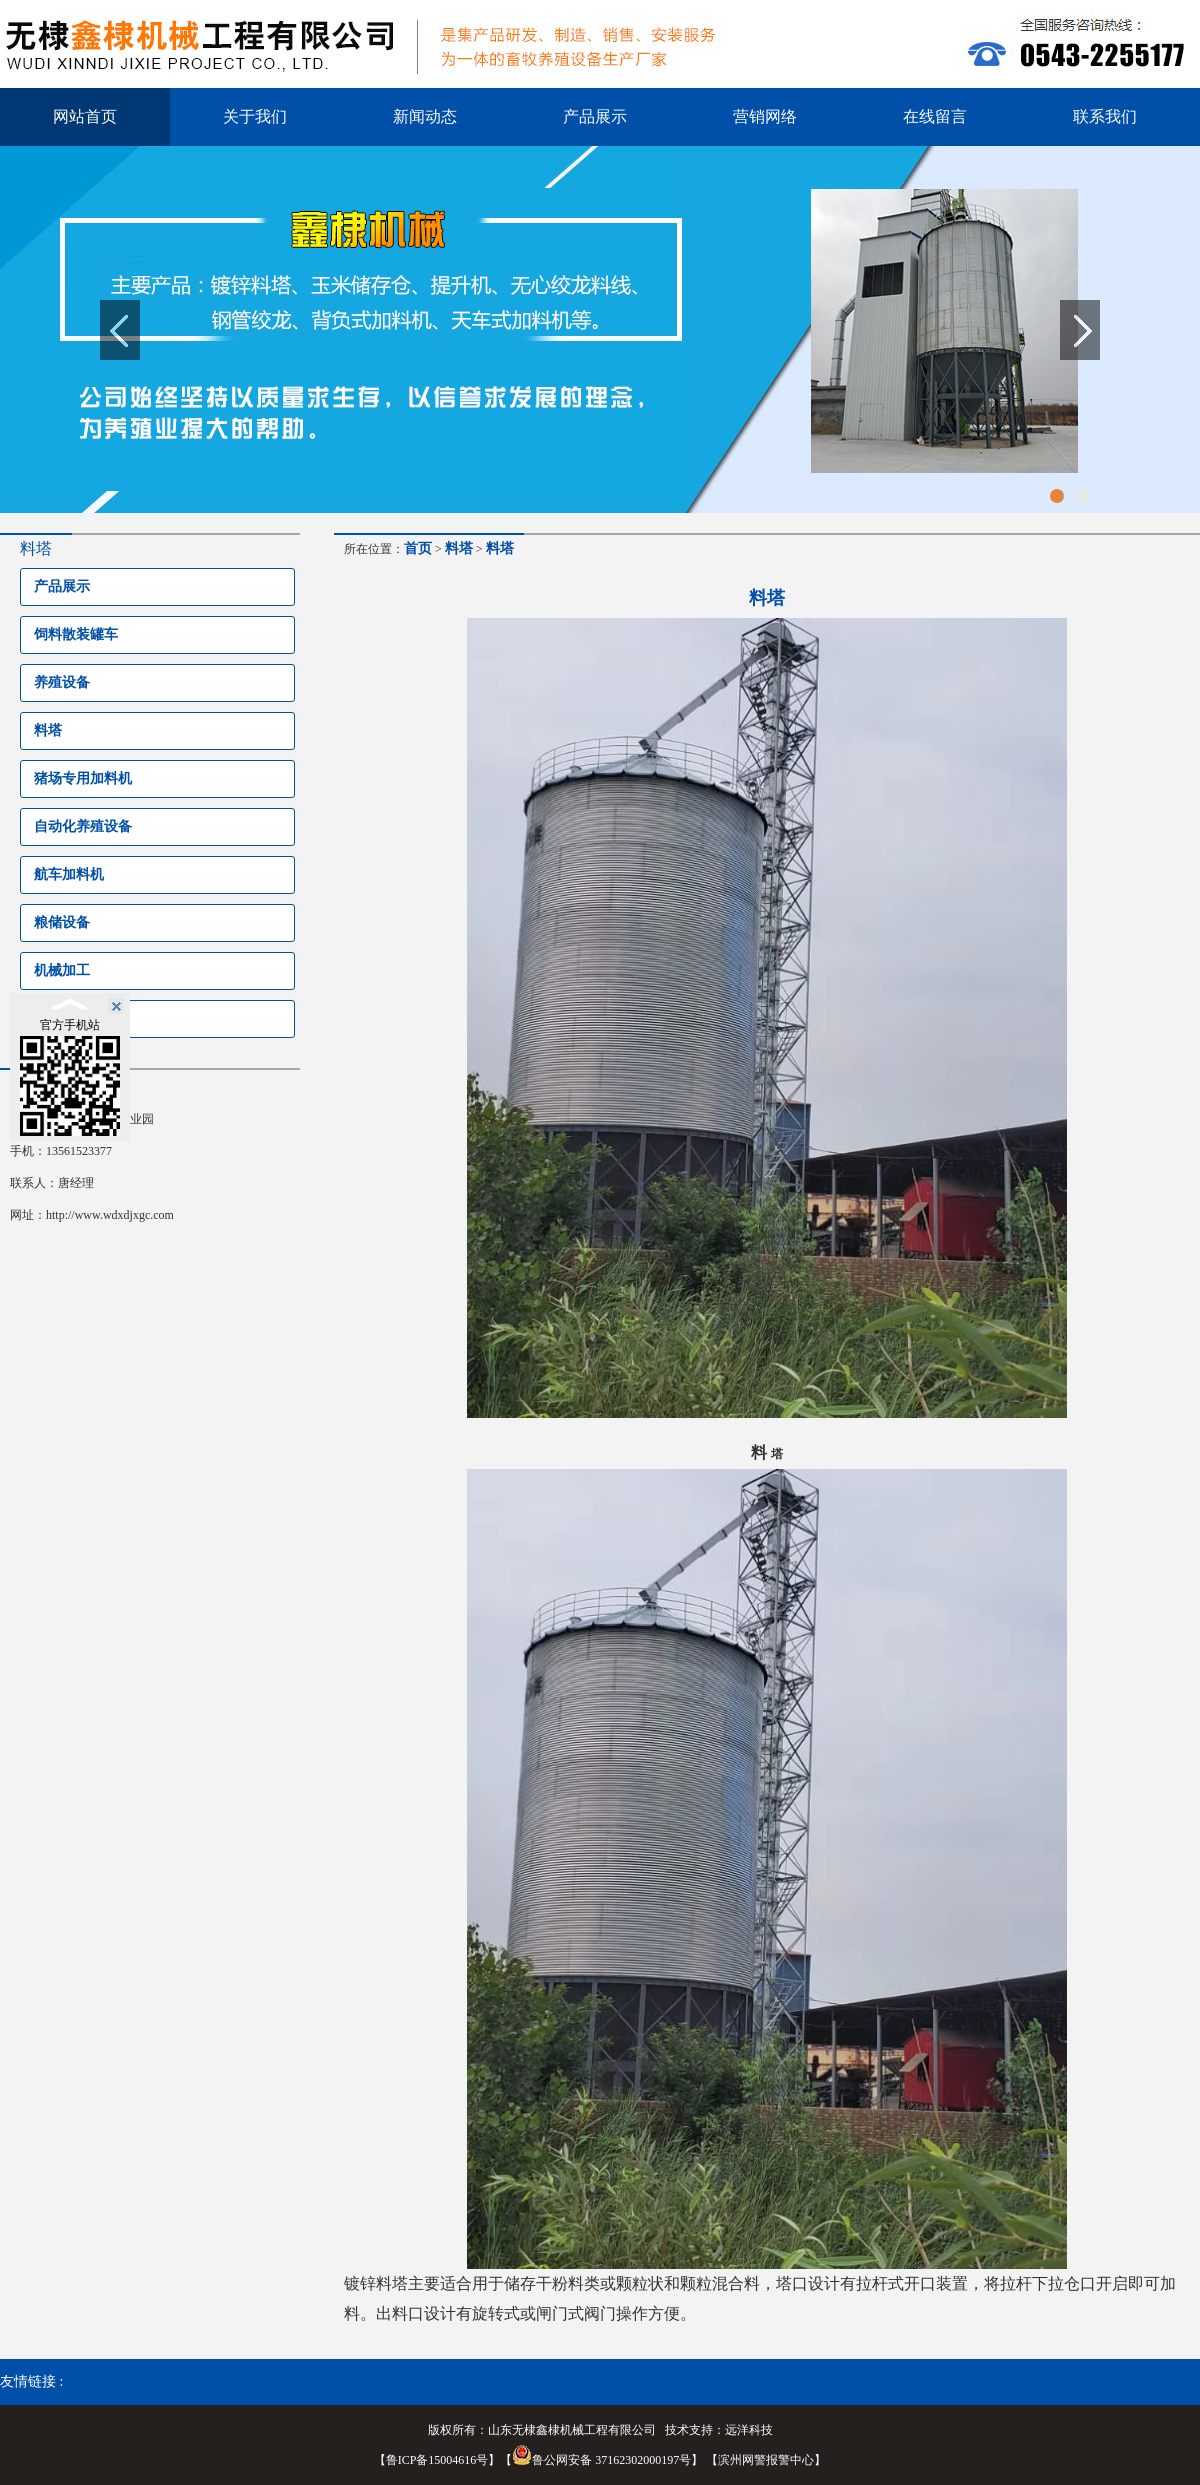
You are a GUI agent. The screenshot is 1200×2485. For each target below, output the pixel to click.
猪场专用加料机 (83, 778)
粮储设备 (62, 922)
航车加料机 (69, 874)
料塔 (48, 730)
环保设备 (62, 1018)
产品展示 (595, 116)
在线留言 (935, 116)
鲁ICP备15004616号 (437, 2460)
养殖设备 (62, 682)
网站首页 (85, 116)
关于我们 (255, 116)
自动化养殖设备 (83, 826)
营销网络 (765, 116)
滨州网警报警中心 (766, 2460)
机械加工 (62, 970)
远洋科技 (749, 2430)
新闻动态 (425, 116)
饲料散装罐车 (76, 634)
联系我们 (1105, 116)
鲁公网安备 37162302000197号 (601, 2460)
